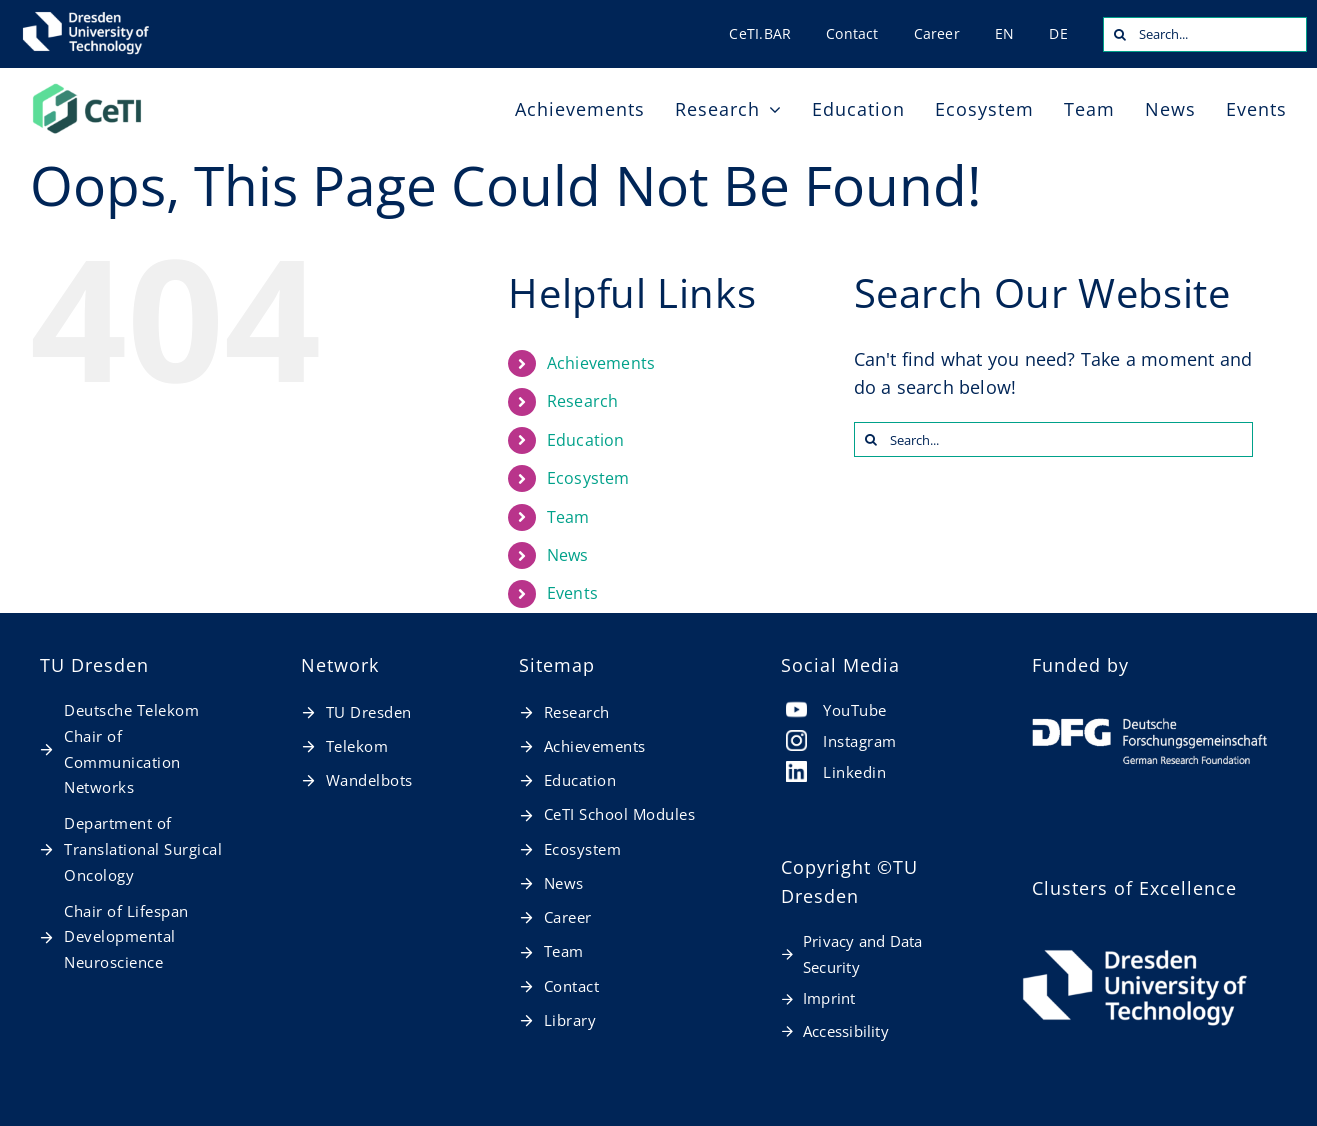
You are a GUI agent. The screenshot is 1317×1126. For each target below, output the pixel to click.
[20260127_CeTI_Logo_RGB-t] (87, 89)
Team (568, 517)
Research (583, 401)
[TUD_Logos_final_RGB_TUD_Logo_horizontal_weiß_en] (1135, 950)
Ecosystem (588, 478)
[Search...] (1205, 34)
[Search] (1120, 34)
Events (572, 593)
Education (586, 440)
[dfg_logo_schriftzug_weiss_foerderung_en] (1150, 727)
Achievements (601, 363)
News (568, 555)
